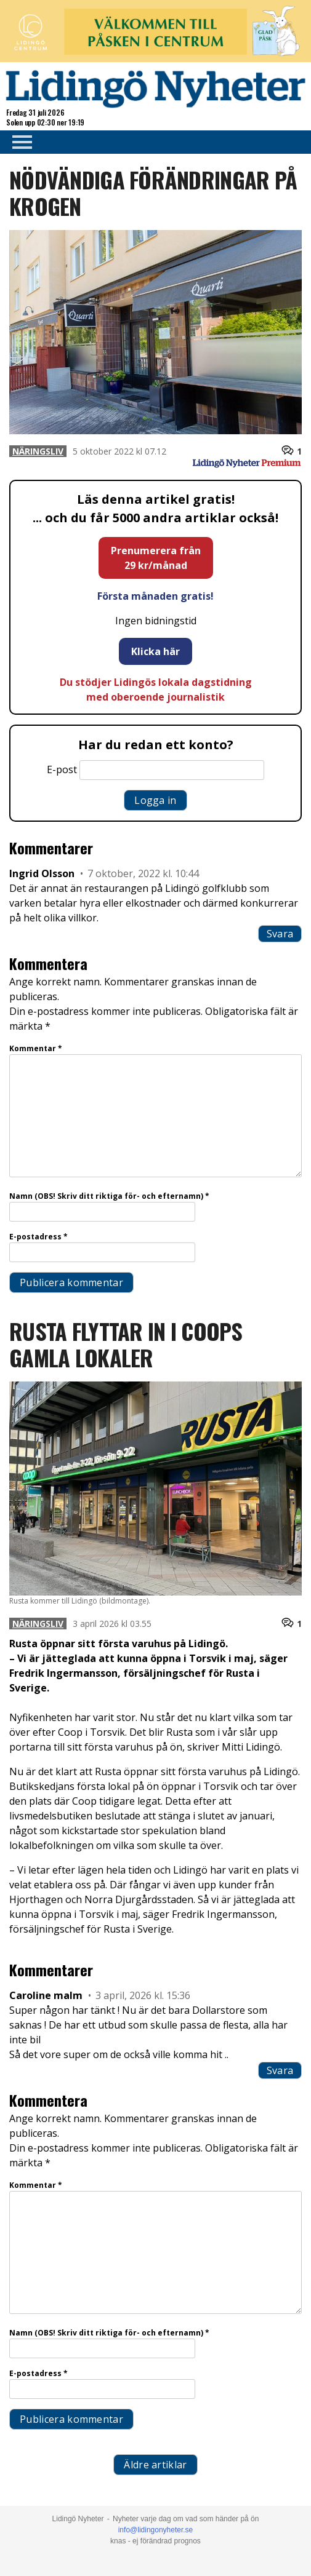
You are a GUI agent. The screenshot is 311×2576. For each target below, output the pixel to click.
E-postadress (38, 1236)
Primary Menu (18, 142)
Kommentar (35, 1048)
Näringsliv (37, 451)
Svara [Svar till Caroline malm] (280, 2070)
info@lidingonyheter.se (155, 2530)
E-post (62, 769)
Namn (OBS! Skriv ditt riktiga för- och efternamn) (109, 1196)
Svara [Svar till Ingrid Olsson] (280, 933)
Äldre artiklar (155, 2464)
